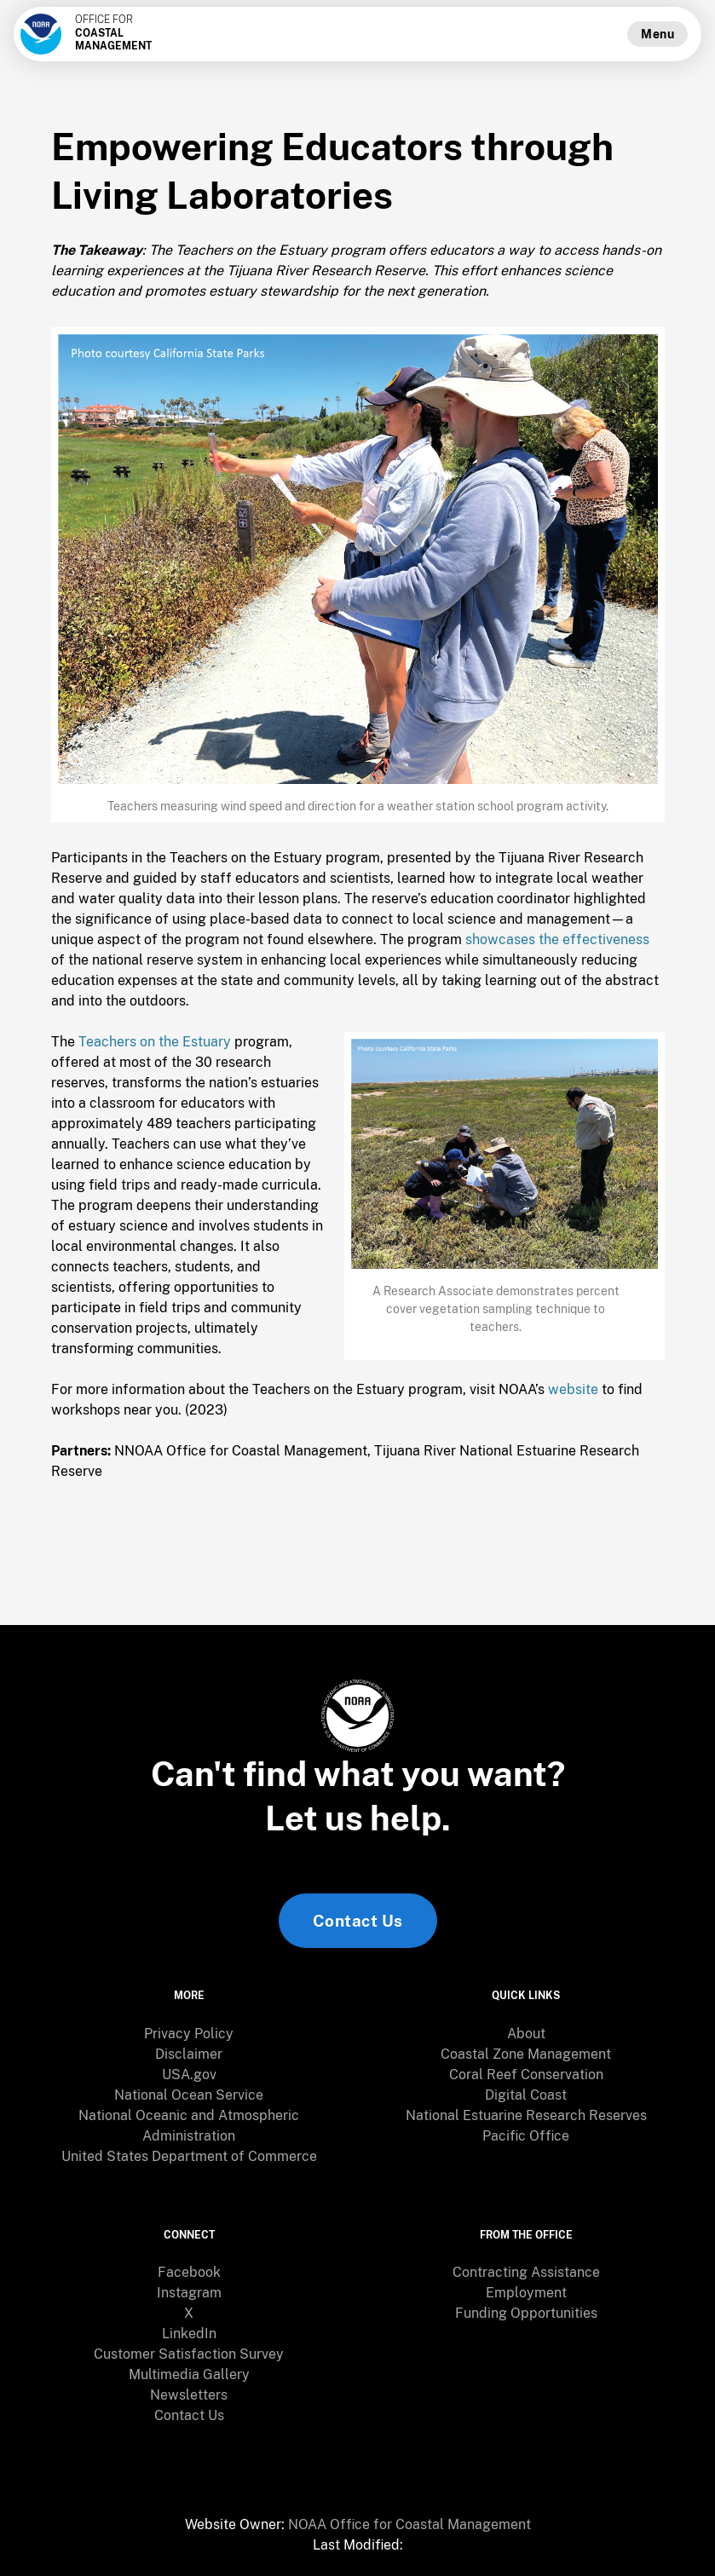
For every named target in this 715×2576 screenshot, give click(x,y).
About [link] (526, 2034)
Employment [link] (526, 2293)
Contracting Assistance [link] (526, 2272)
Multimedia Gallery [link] (189, 2374)
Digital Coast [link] (526, 2095)
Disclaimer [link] (188, 2054)
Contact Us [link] (358, 1920)
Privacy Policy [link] (189, 2034)
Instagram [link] (189, 2293)
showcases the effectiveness (557, 939)
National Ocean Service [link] (188, 2095)
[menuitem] (189, 2034)
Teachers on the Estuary (154, 1042)
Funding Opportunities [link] (526, 2313)
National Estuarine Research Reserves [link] (526, 2115)
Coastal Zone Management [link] (526, 2054)
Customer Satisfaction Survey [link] (189, 2354)
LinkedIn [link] (189, 2333)
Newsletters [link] (189, 2395)
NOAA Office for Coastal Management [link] (409, 2524)
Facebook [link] (189, 2272)
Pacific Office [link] (525, 2136)
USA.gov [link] (189, 2074)
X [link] (188, 2313)
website (573, 1389)
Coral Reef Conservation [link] (526, 2074)
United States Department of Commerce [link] (189, 2156)
